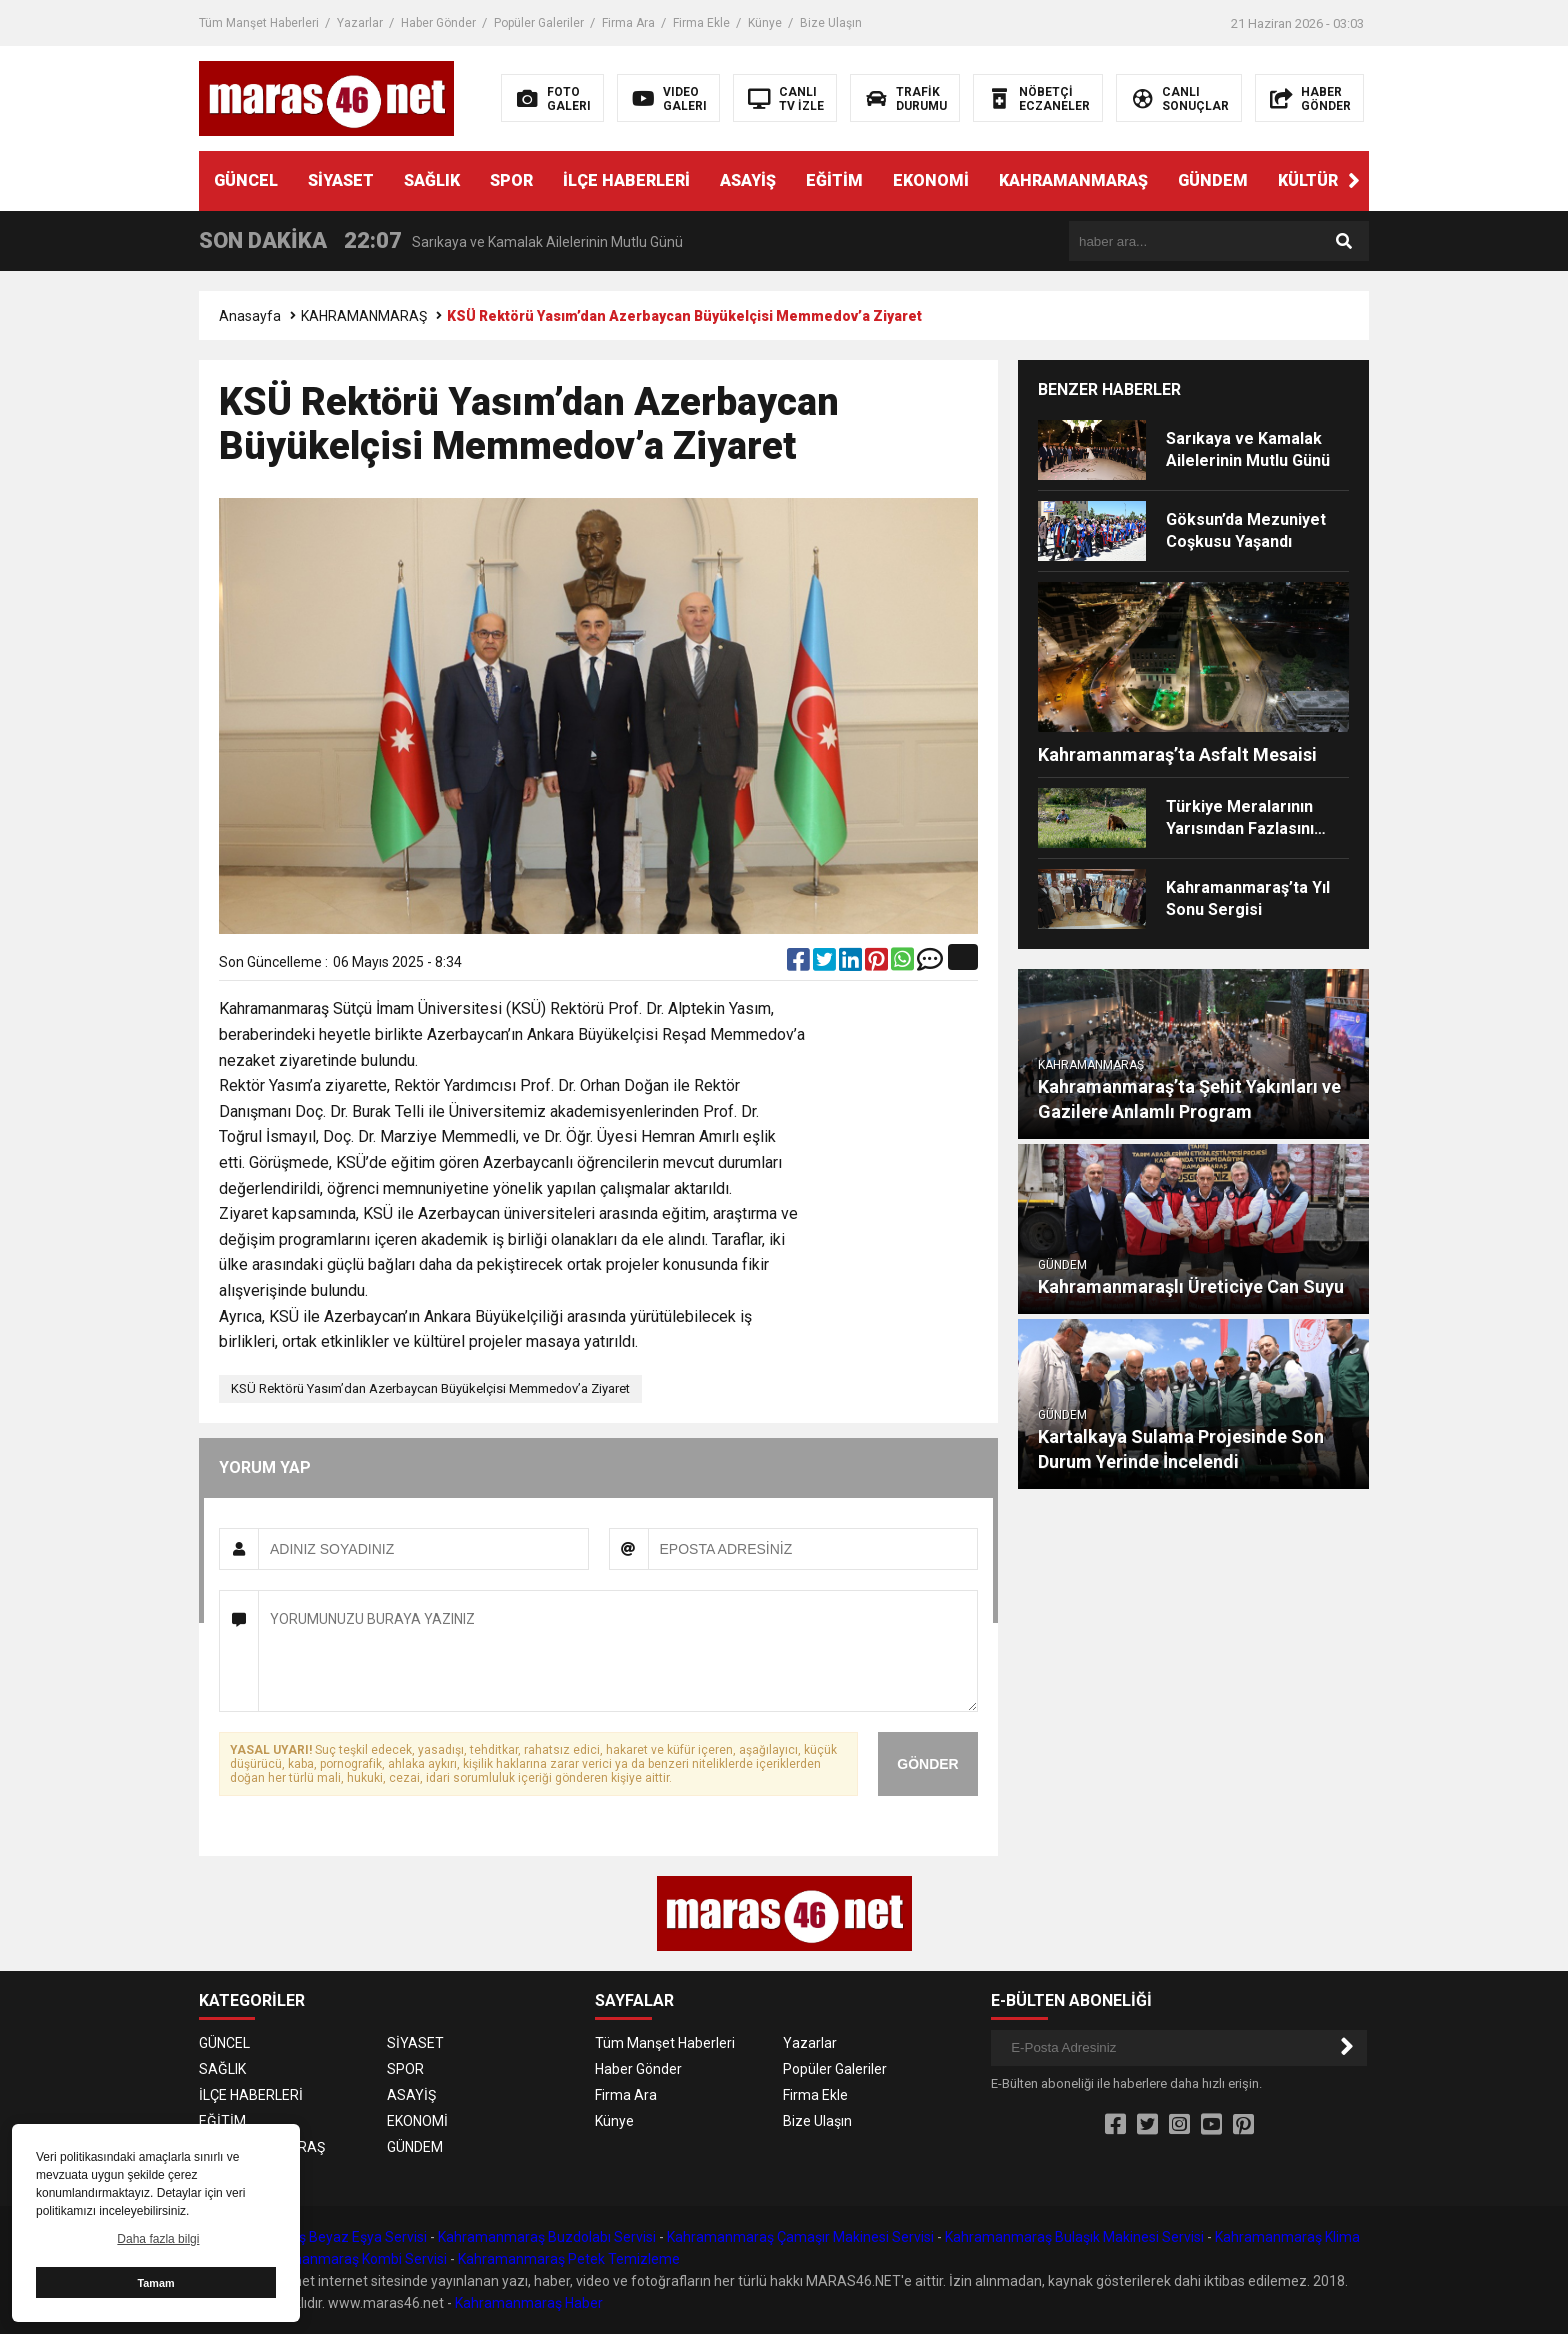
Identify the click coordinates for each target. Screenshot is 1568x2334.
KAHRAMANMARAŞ (1073, 180)
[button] (1354, 181)
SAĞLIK (432, 180)
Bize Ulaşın (831, 23)
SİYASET (341, 180)
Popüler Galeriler (539, 23)
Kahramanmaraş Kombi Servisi (349, 2259)
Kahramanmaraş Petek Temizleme (569, 2259)
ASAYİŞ (748, 180)
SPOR (511, 180)
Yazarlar (360, 23)
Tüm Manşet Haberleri (259, 23)
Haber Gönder (438, 23)
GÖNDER (927, 1764)
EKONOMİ (931, 180)
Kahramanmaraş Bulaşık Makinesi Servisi (1074, 2237)
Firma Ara (628, 23)
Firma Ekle (701, 23)
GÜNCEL (246, 180)
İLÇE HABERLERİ (626, 180)
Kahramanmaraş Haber (529, 2303)
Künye (765, 23)
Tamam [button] (155, 2283)
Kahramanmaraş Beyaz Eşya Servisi (313, 2237)
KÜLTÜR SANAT (1337, 180)
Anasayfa (250, 316)
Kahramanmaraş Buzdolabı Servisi (547, 2237)
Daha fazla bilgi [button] (158, 2239)
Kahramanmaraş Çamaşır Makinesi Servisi (800, 2237)
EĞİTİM (834, 180)
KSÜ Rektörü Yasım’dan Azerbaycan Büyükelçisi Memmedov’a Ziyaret (430, 1388)
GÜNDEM (1213, 180)
